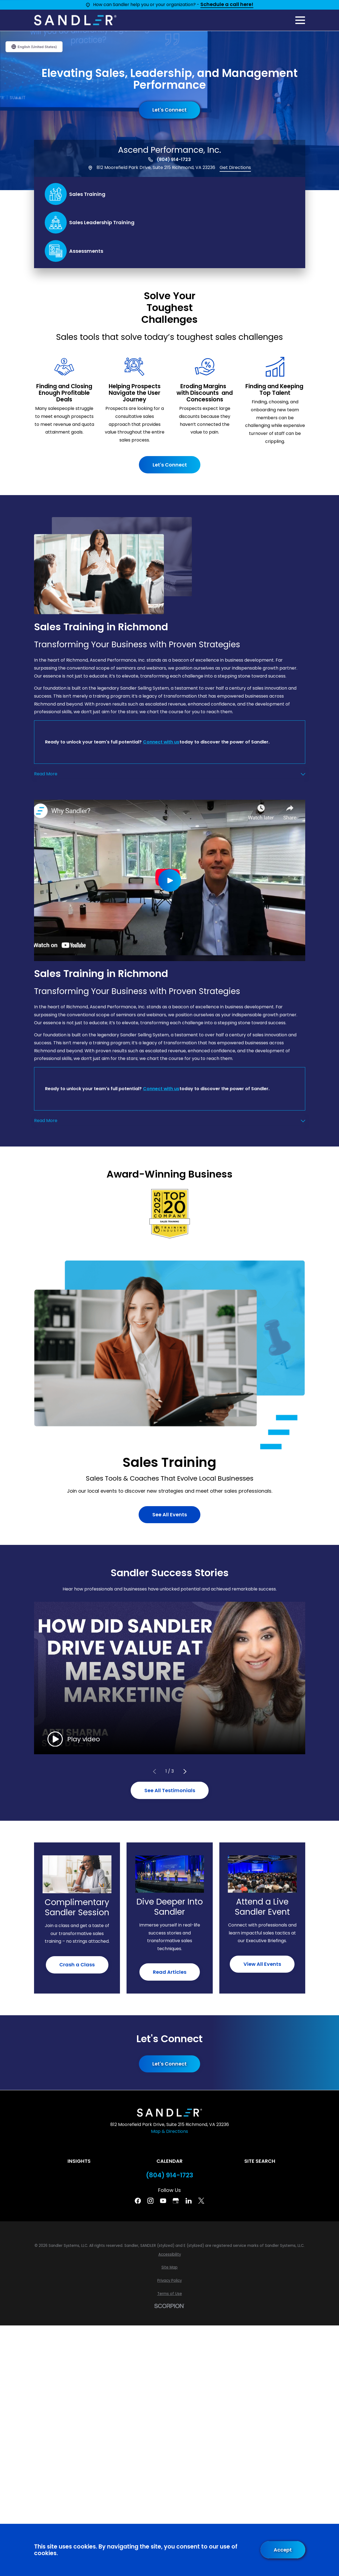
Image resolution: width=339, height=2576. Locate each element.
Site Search (259, 2161)
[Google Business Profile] (176, 2201)
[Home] (75, 20)
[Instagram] (150, 2201)
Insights (79, 2161)
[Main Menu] (300, 20)
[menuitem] (169, 2254)
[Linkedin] (189, 2201)
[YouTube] (163, 2201)
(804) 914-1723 (174, 159)
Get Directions (235, 167)
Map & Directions (169, 2131)
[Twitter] (201, 2201)
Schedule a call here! (226, 5)
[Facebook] (138, 2201)
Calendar (169, 2161)
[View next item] (184, 1771)
